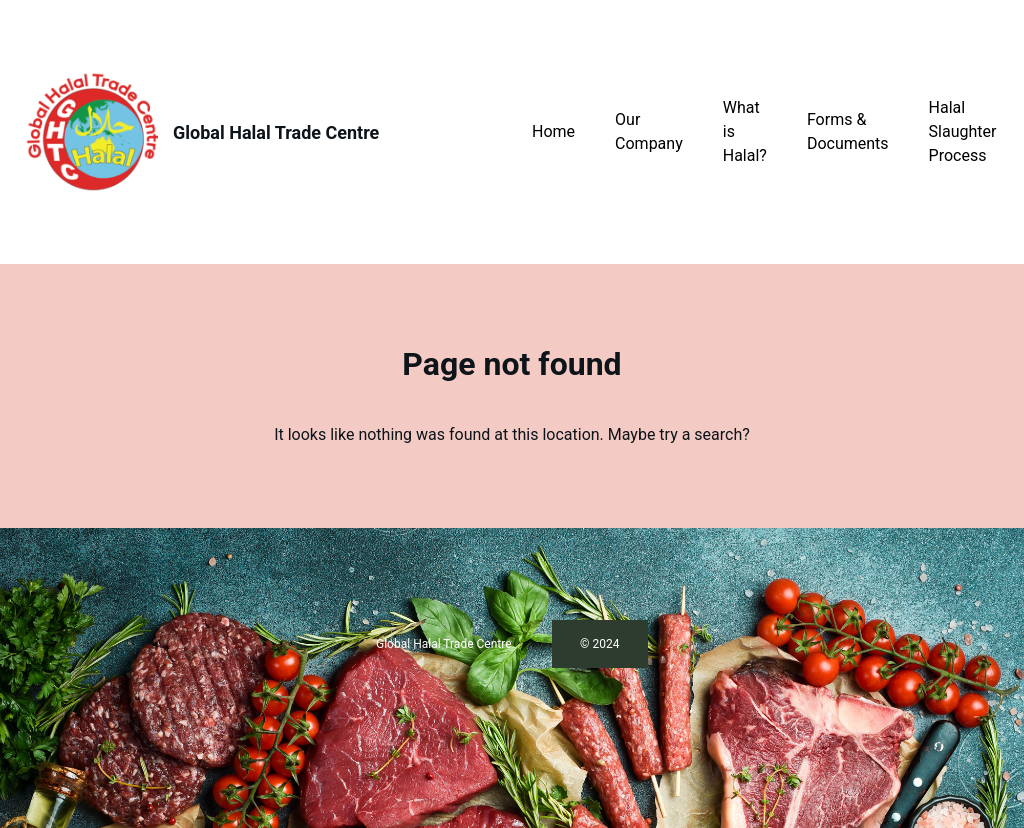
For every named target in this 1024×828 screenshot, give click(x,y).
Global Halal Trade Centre (276, 132)
